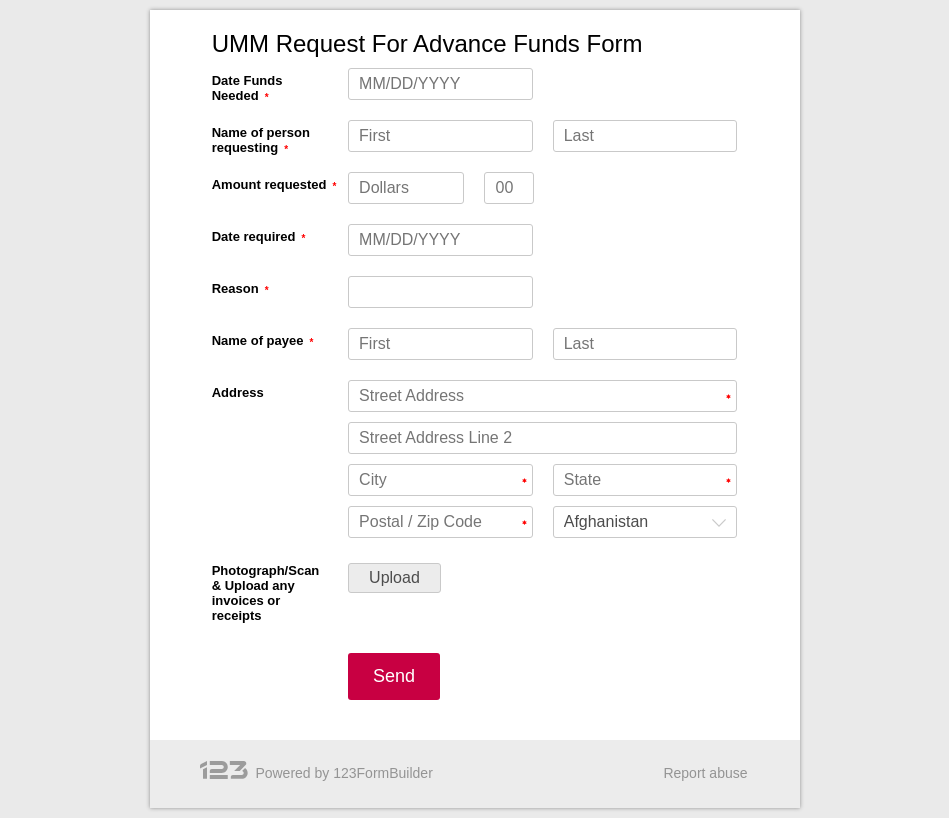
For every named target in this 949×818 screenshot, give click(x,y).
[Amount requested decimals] (509, 188)
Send (394, 676)
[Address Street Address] (542, 396)
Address (238, 392)
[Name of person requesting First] (440, 136)
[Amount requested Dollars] (406, 188)
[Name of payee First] (440, 344)
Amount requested (269, 184)
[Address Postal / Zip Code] (440, 522)
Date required (254, 236)
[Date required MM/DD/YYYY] (440, 240)
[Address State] (645, 480)
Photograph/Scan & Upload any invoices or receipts (266, 593)
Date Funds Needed (247, 88)
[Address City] (440, 480)
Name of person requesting (261, 140)
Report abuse (705, 773)
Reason (235, 288)
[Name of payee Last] (645, 344)
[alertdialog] (475, 44)
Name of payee (258, 340)
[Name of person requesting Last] (645, 136)
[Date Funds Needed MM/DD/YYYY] (440, 84)
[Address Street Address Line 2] (542, 438)
